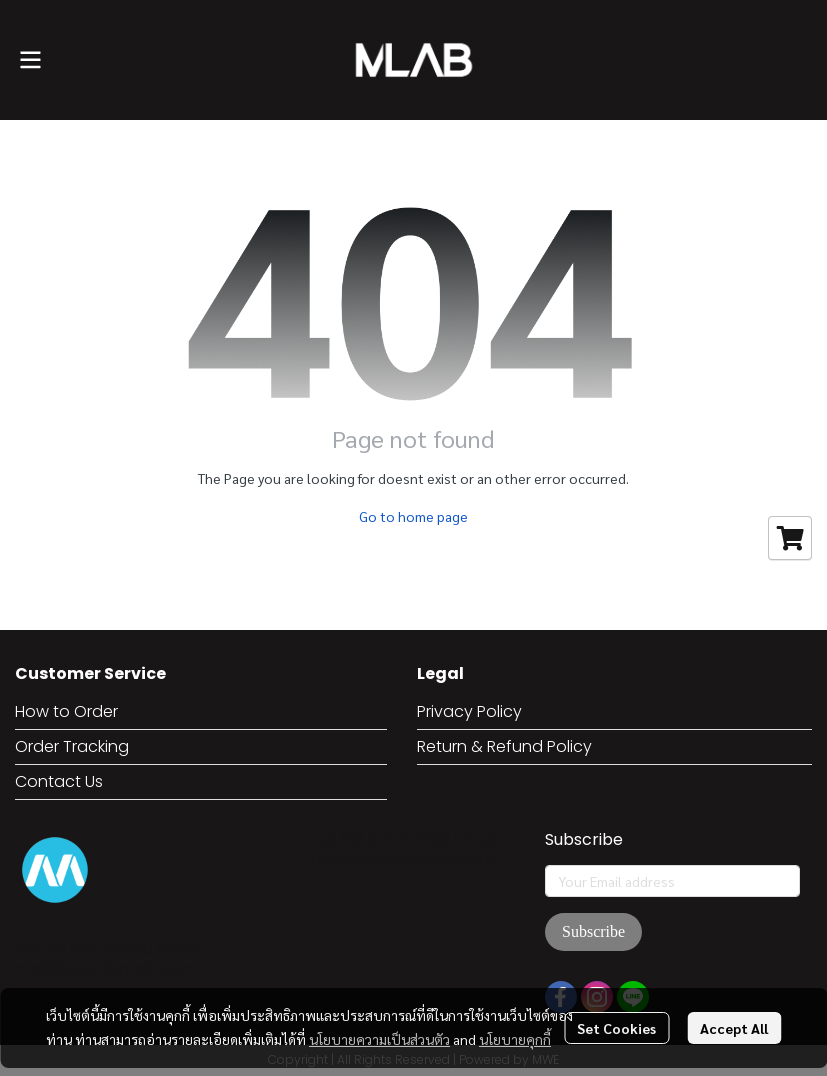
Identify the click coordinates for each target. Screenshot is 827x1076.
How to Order (66, 711)
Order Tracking (72, 746)
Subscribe (593, 931)
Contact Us (59, 781)
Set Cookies (616, 1028)
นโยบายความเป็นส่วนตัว (379, 1039)
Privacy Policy (469, 711)
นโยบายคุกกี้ (515, 1039)
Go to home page (413, 516)
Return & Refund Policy (504, 746)
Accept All (734, 1028)
